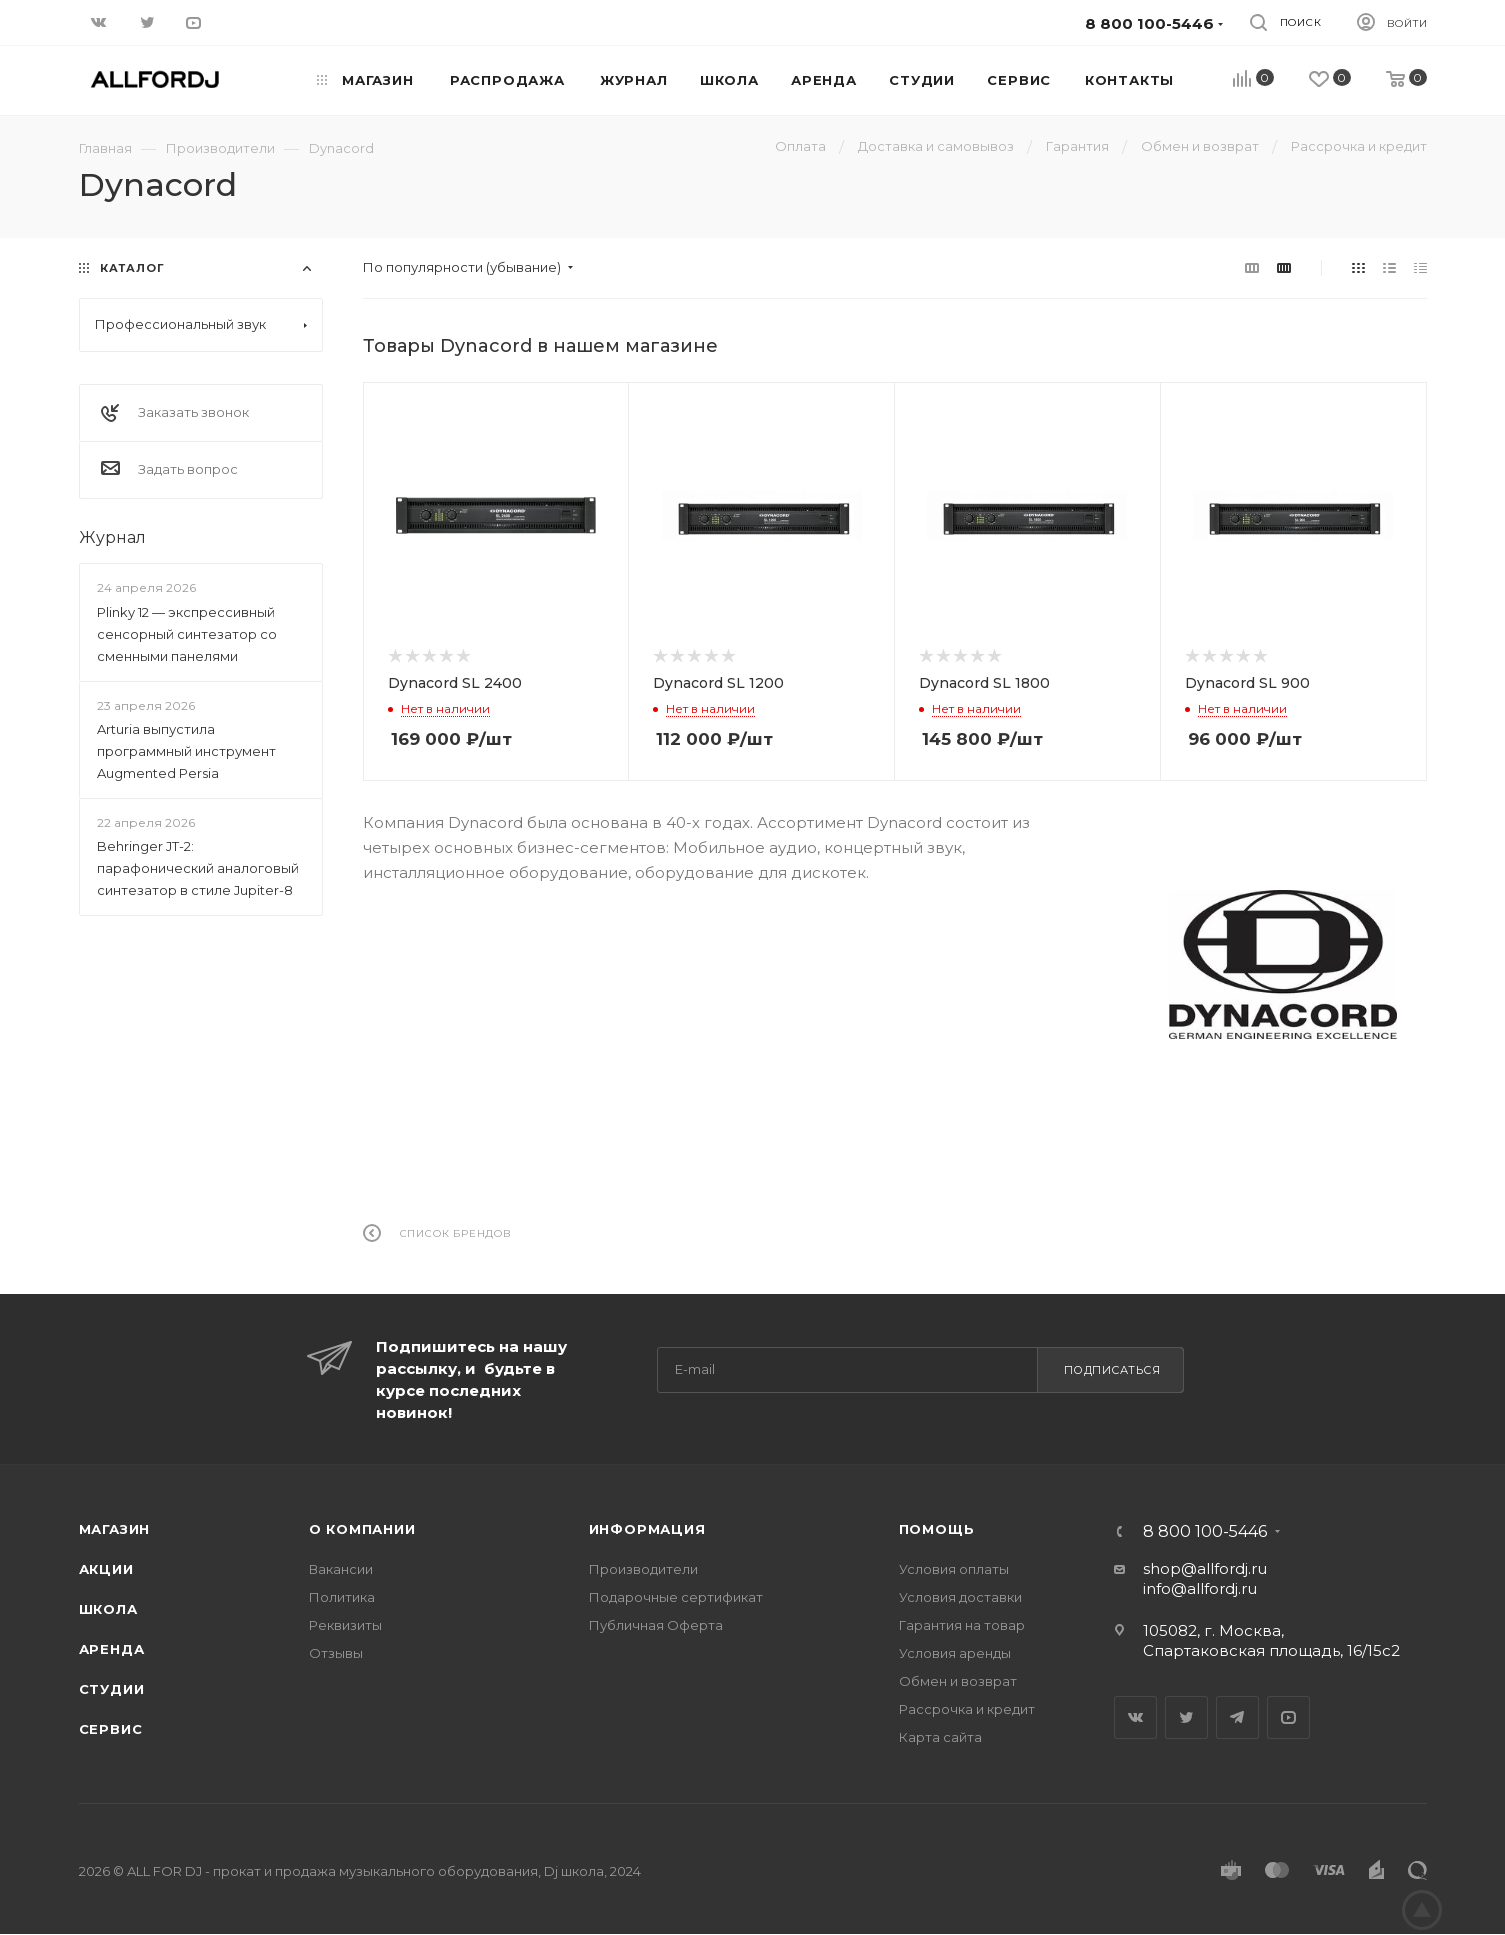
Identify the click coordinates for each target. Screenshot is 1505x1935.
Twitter (1186, 1717)
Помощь (937, 1529)
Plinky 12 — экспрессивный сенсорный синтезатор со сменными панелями (187, 634)
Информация (647, 1529)
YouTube (1288, 1717)
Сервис (111, 1729)
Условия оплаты (954, 1569)
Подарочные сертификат (676, 1597)
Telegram (1237, 1717)
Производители (643, 1569)
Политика (342, 1597)
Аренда (112, 1649)
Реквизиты (345, 1625)
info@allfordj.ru (1200, 1588)
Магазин (115, 1529)
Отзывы (336, 1653)
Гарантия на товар (962, 1625)
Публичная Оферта (656, 1625)
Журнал (112, 537)
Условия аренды (955, 1653)
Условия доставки (960, 1597)
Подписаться (1112, 1370)
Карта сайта (940, 1737)
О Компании (362, 1529)
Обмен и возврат (958, 1681)
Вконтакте (1135, 1717)
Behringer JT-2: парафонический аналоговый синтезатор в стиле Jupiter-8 (198, 868)
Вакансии (341, 1569)
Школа (108, 1609)
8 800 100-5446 (1205, 1532)
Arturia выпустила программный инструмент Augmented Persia (186, 751)
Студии (112, 1689)
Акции (106, 1569)
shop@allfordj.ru (1205, 1568)
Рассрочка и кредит (967, 1709)
